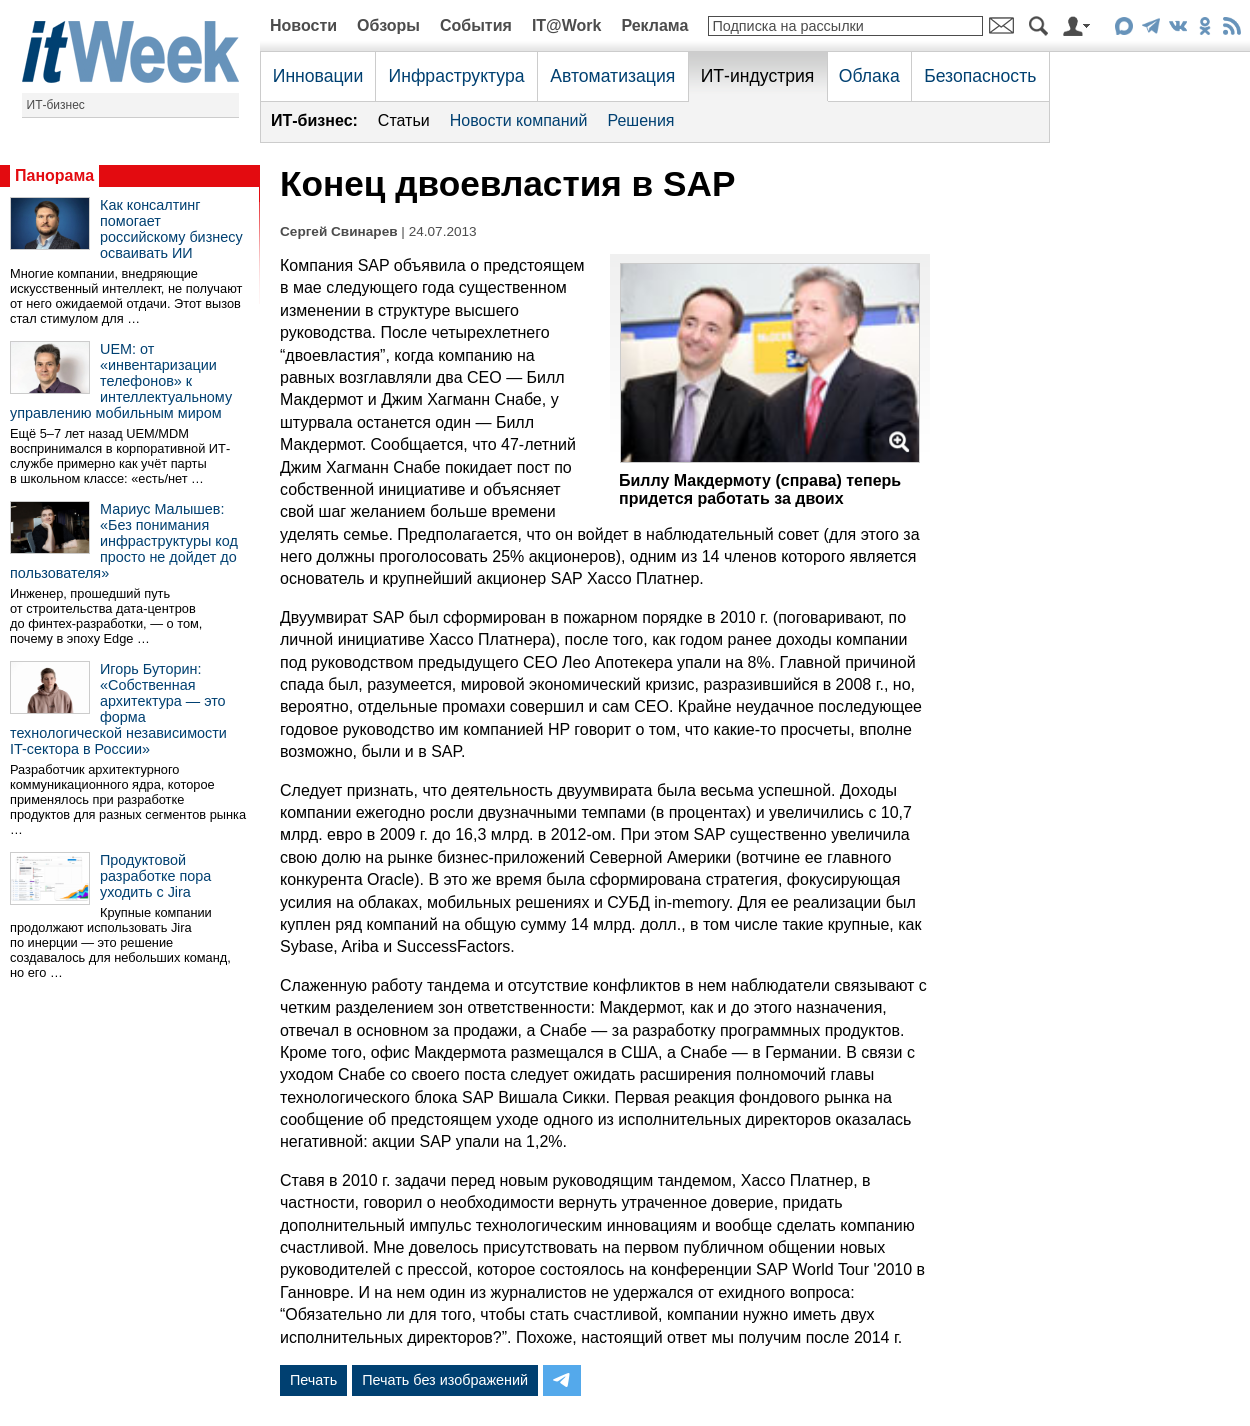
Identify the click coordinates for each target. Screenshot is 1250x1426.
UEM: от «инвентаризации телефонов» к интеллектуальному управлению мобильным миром (121, 381)
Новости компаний (519, 120)
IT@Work (567, 25)
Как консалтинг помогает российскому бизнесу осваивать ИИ (171, 229)
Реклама (654, 25)
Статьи (404, 120)
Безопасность (980, 76)
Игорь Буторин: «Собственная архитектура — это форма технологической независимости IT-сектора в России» (118, 709)
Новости (303, 25)
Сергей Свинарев (339, 231)
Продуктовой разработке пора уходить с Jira (155, 876)
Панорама (54, 175)
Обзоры (388, 25)
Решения (640, 120)
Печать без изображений (445, 1380)
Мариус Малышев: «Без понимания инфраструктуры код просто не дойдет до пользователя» (124, 541)
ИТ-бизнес (56, 105)
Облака (869, 76)
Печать (313, 1380)
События (476, 25)
